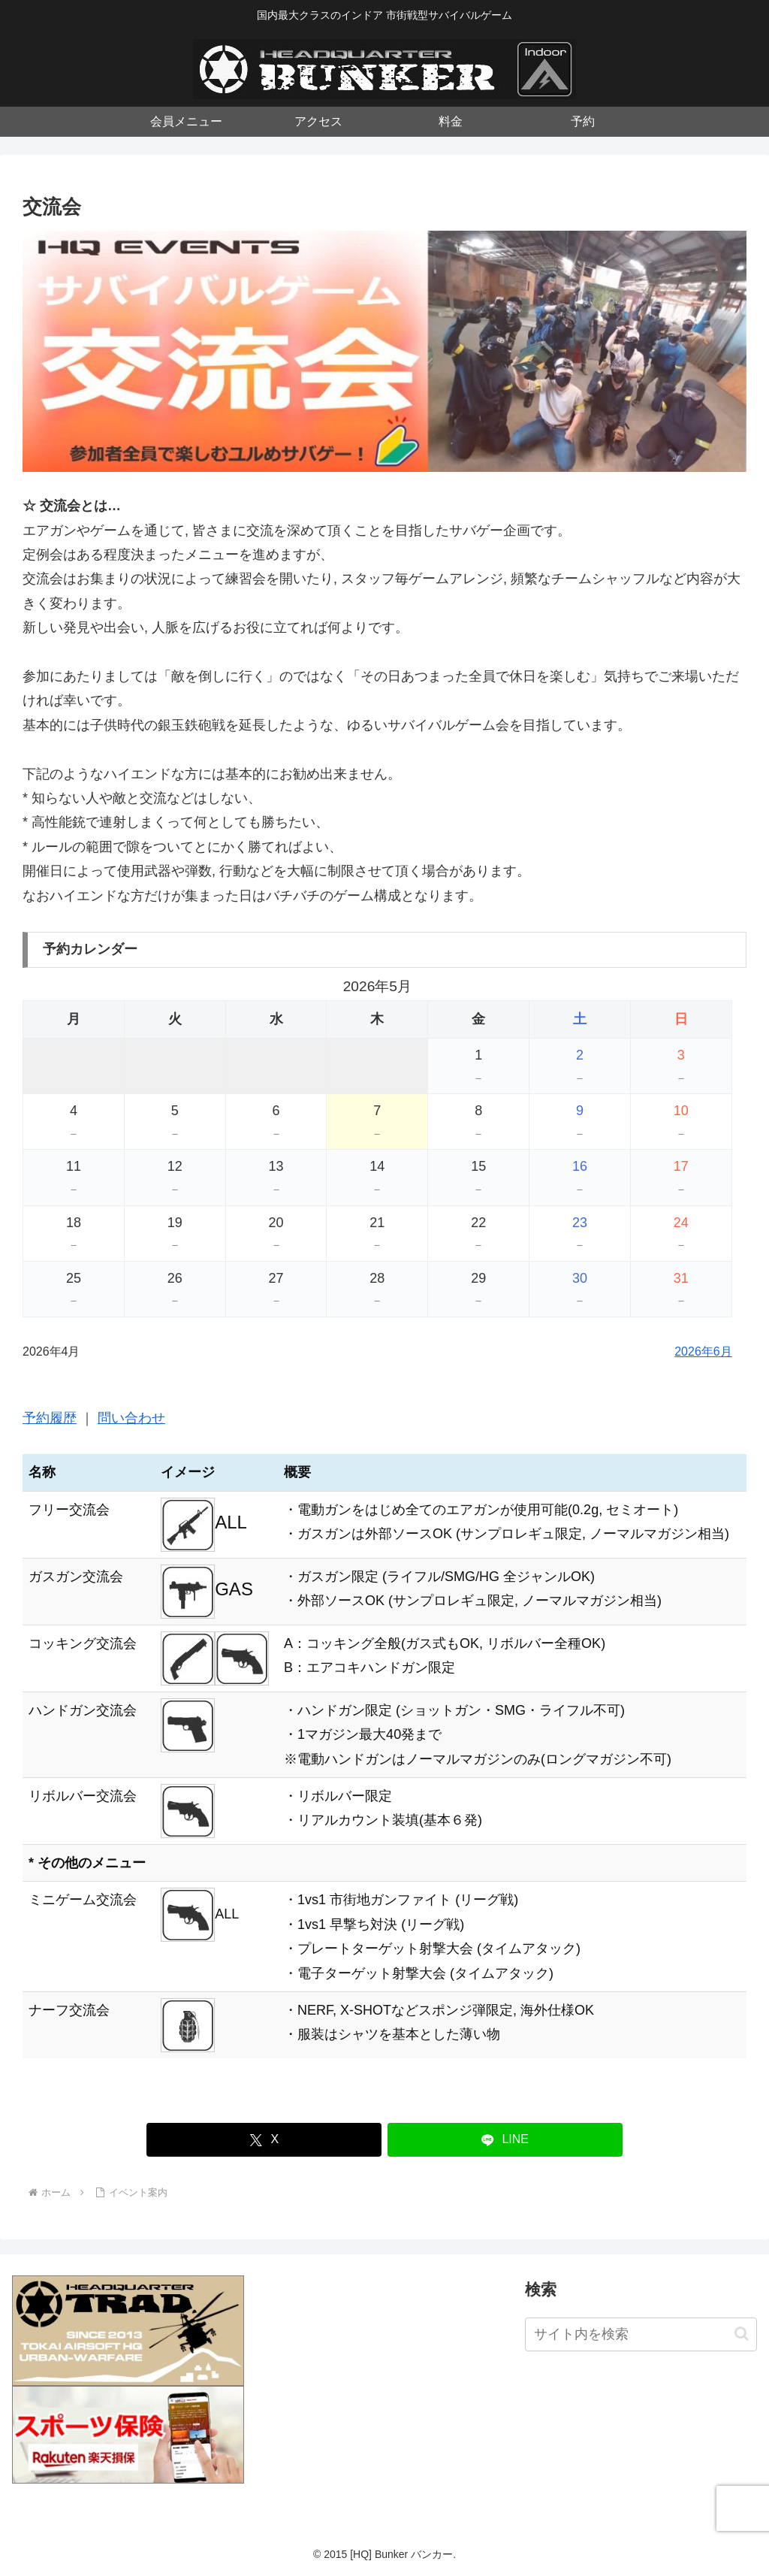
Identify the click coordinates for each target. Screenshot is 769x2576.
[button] (741, 2333)
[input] (641, 2334)
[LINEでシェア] (505, 2140)
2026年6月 (703, 1351)
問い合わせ (131, 1418)
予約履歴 (50, 1418)
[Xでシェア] (263, 2140)
